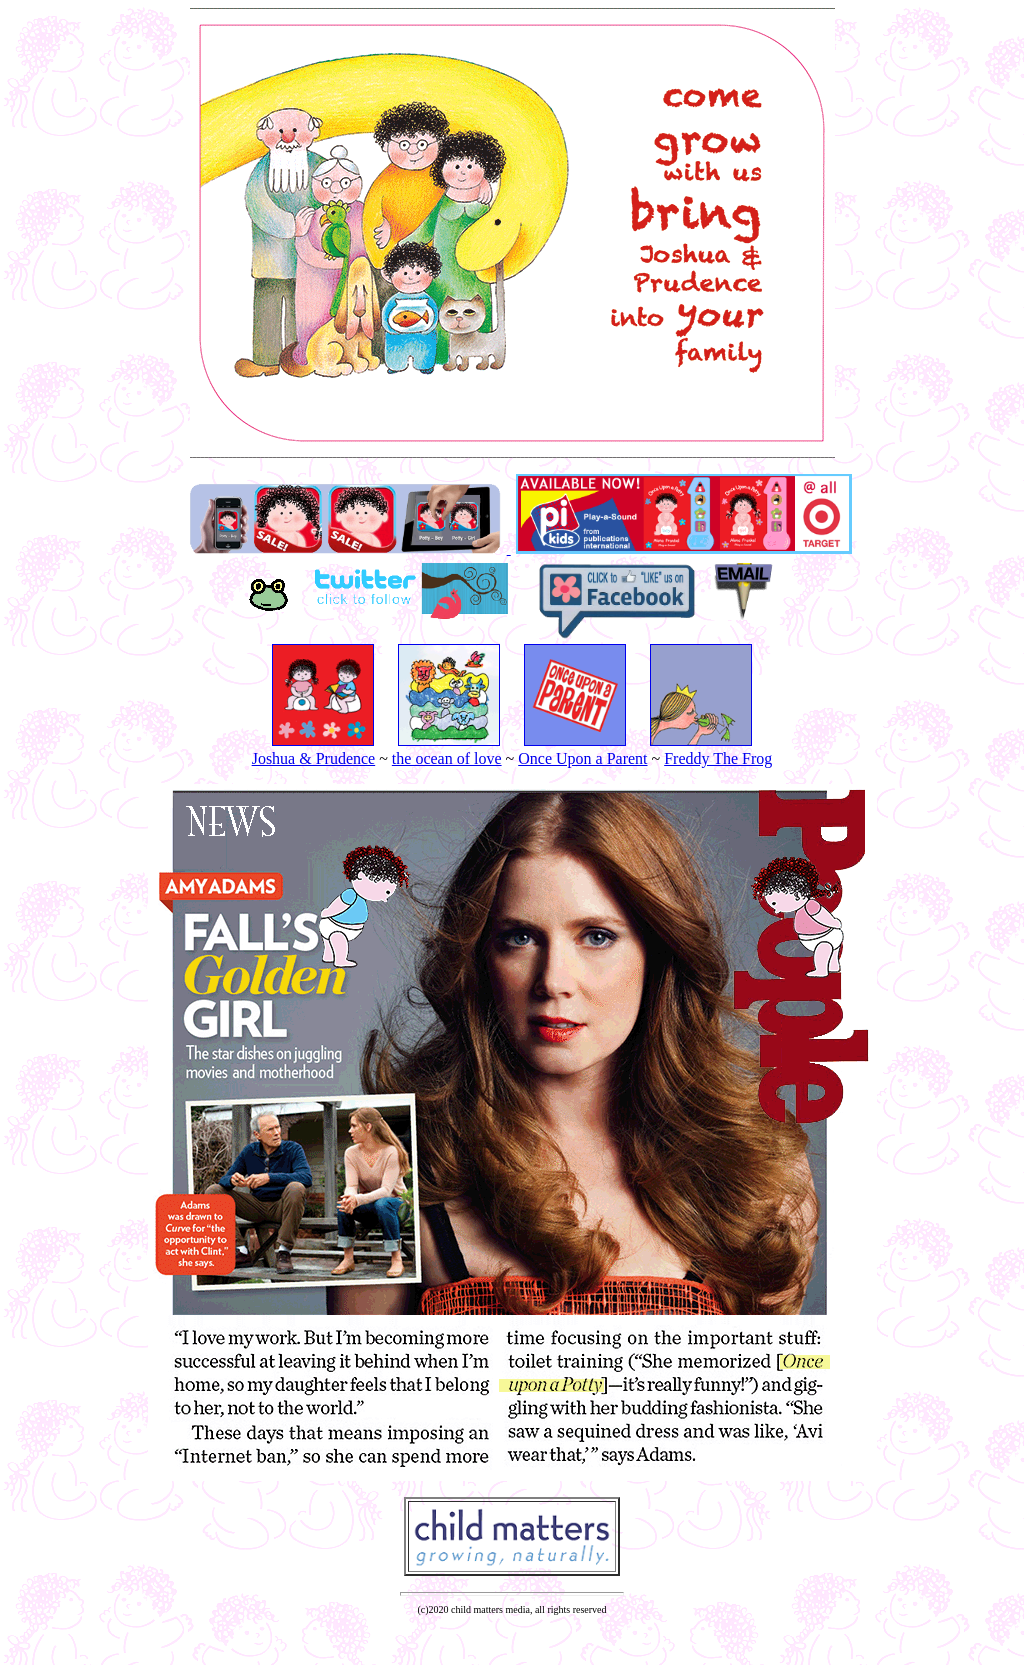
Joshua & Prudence (314, 758)
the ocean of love (447, 758)
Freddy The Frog (718, 758)
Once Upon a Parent (582, 758)
